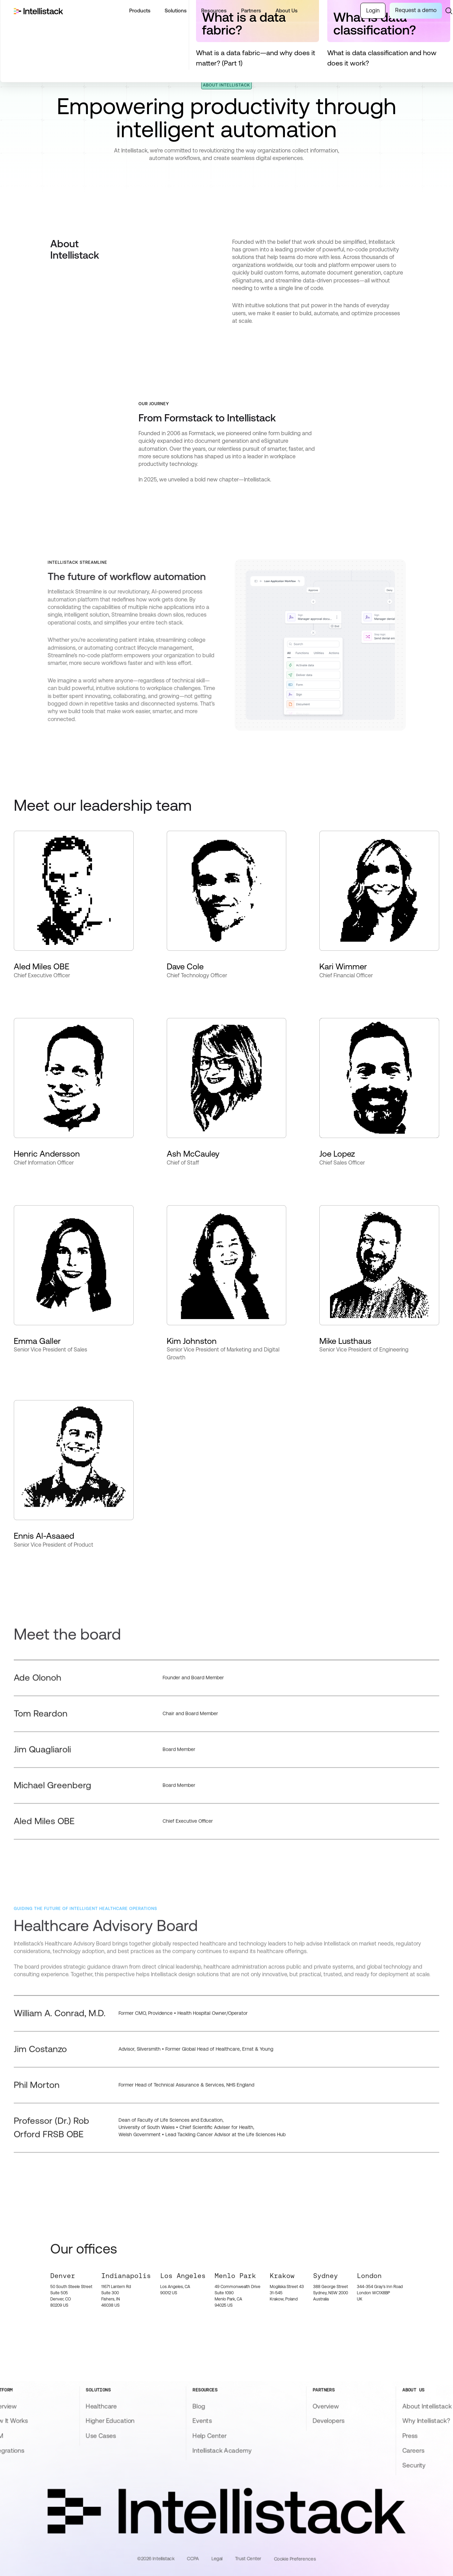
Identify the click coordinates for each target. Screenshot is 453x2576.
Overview (325, 2406)
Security (413, 2465)
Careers (413, 2450)
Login (373, 10)
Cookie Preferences (295, 2559)
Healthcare (101, 2406)
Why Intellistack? (426, 2421)
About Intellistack (427, 2406)
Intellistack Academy (222, 2450)
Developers (328, 2421)
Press (410, 2435)
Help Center (209, 2435)
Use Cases (101, 2435)
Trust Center (248, 2558)
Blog (199, 2406)
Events (202, 2421)
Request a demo (415, 10)
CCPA (193, 2558)
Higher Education (110, 2421)
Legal (217, 2558)
